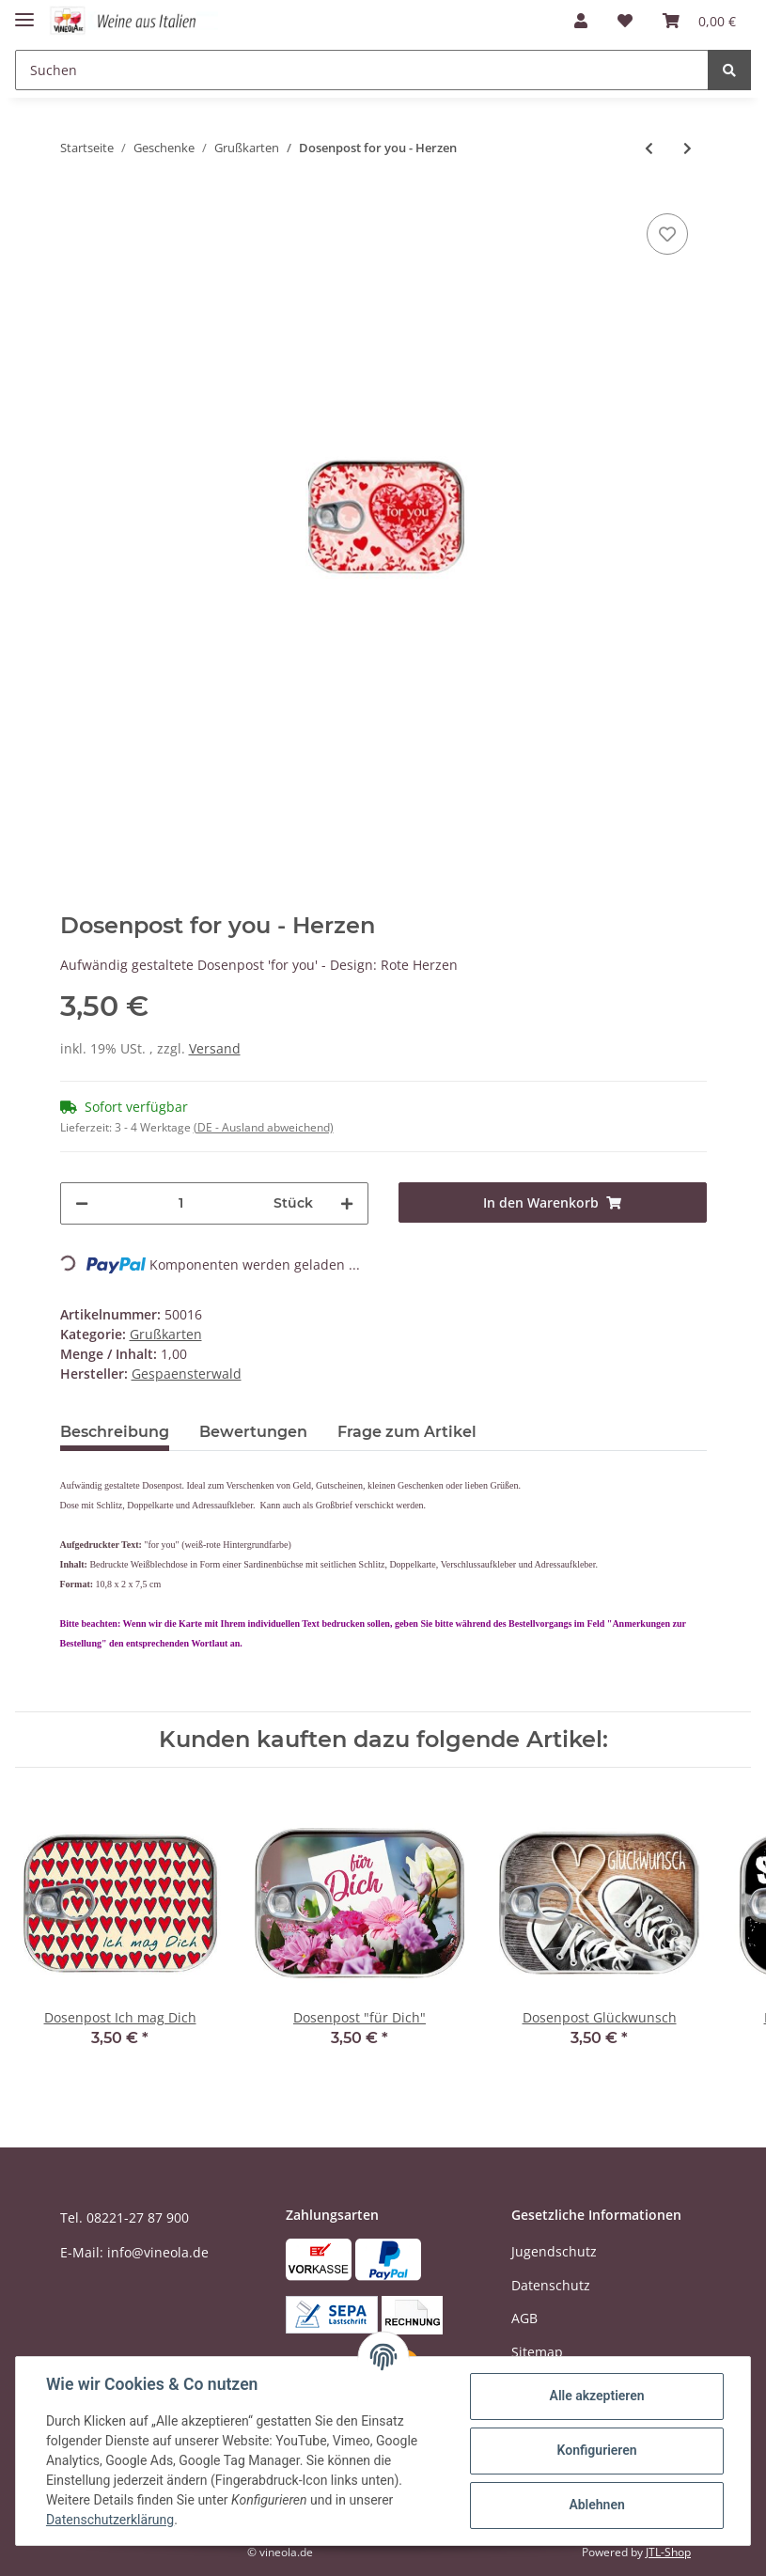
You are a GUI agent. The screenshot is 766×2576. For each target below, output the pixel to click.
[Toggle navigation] (24, 11)
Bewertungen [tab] (253, 1432)
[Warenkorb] (699, 20)
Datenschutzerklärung (110, 2519)
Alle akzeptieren (596, 2395)
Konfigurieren (596, 2450)
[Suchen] (362, 70)
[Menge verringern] (81, 1203)
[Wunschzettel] (625, 20)
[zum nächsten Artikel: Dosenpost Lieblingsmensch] (687, 148)
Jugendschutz (554, 2251)
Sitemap (537, 2352)
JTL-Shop (668, 2552)
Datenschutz (550, 2285)
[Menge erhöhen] (346, 1203)
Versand (215, 1048)
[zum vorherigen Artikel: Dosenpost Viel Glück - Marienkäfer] (649, 148)
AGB (524, 2318)
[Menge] (181, 1203)
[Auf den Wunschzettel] (667, 234)
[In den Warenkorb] (553, 1202)
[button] (580, 20)
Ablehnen (596, 2504)
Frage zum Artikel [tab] (407, 1432)
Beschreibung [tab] (114, 1432)
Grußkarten (166, 1334)
